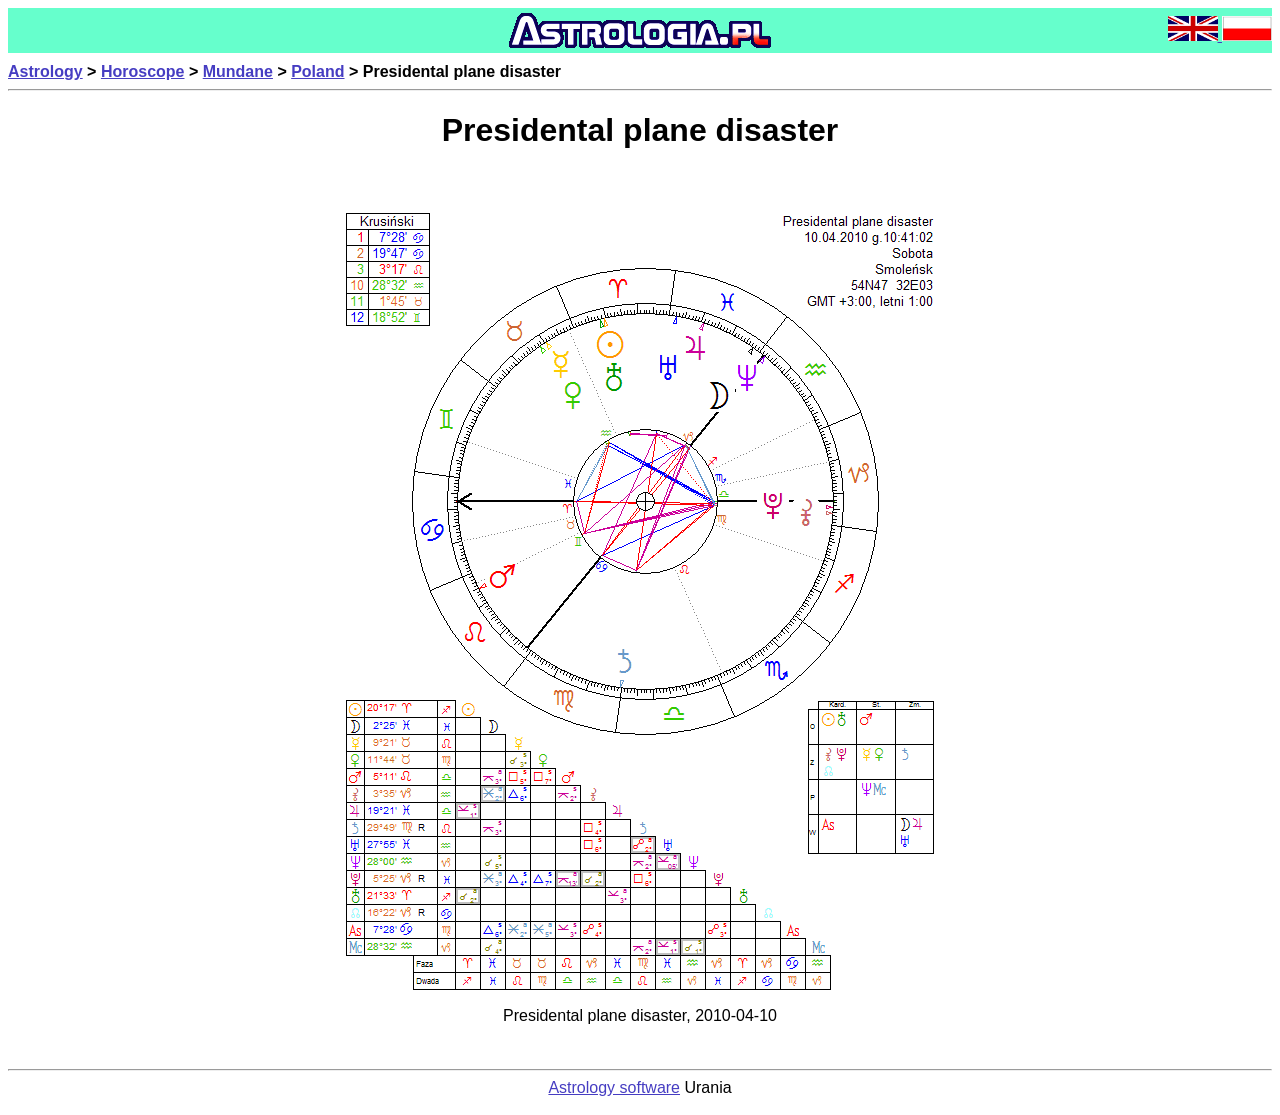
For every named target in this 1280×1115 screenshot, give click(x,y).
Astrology (45, 71)
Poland (317, 71)
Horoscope (143, 71)
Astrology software (614, 1087)
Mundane (238, 71)
